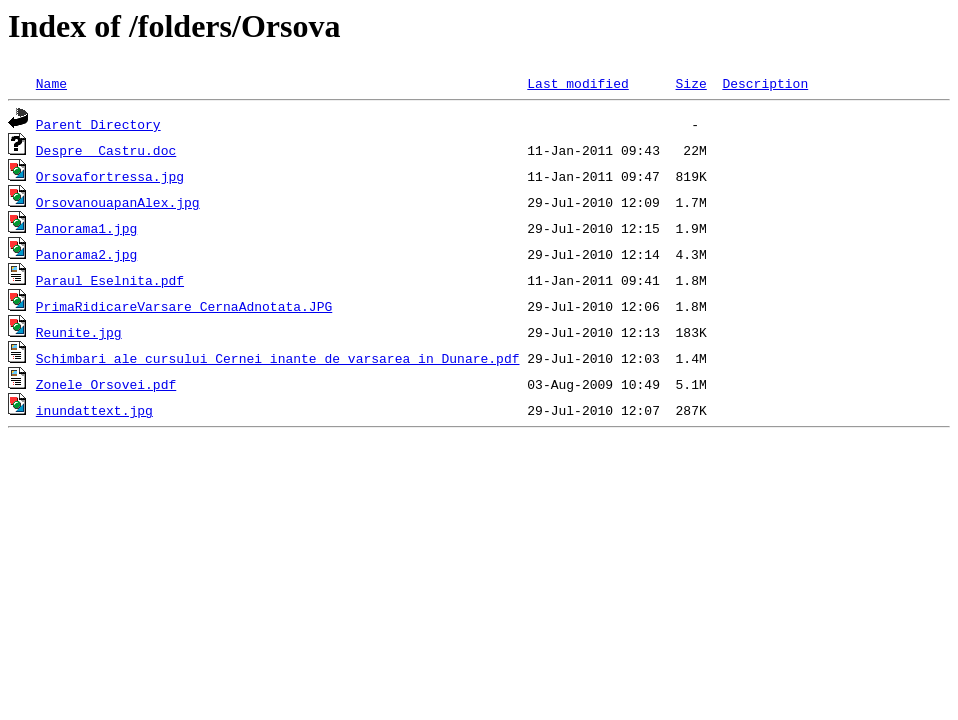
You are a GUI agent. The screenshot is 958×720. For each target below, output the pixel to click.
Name (51, 83)
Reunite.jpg (79, 332)
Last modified (577, 83)
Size (690, 83)
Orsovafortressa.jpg (110, 176)
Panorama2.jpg (86, 254)
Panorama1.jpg (86, 228)
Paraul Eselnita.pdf (110, 280)
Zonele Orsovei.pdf (106, 384)
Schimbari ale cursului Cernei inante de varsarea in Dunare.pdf (278, 358)
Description (765, 83)
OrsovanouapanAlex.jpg (118, 202)
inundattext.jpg (94, 410)
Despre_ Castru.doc (106, 150)
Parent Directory (98, 124)
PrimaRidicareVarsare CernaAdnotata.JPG (184, 306)
